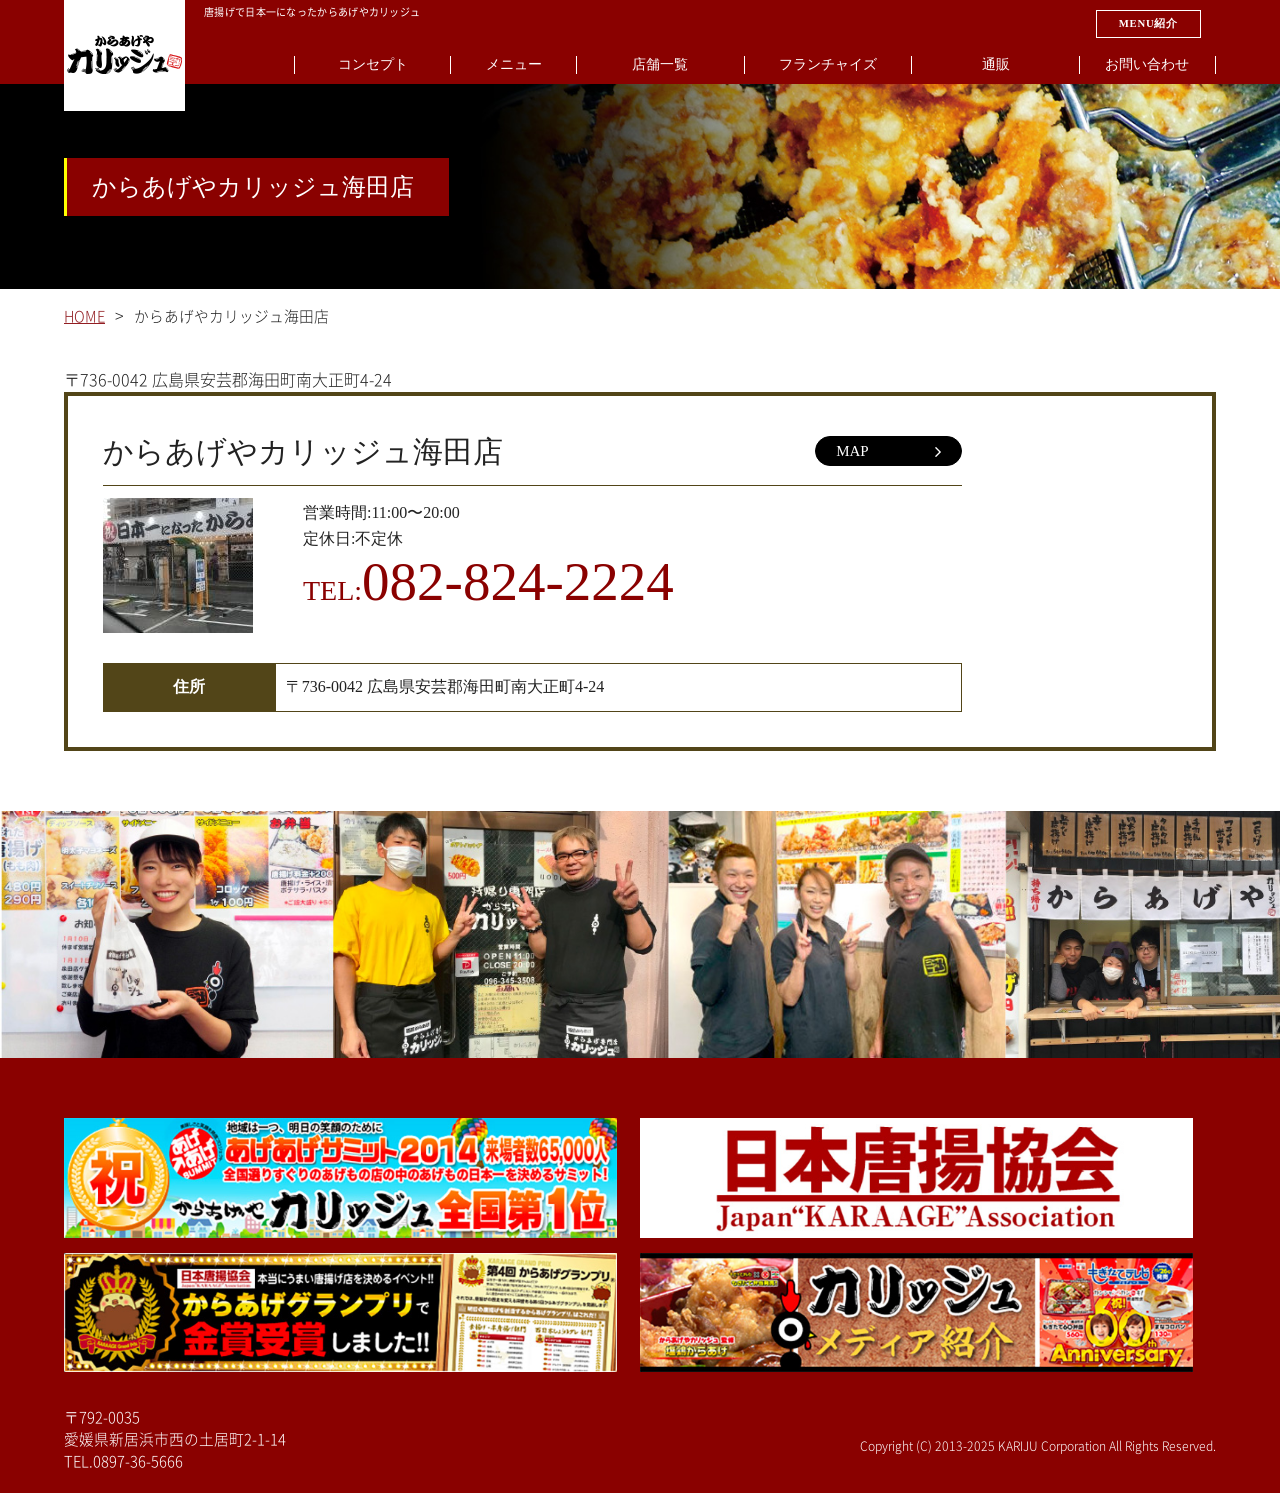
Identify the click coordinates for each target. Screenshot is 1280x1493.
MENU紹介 (1148, 23)
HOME (84, 316)
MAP (888, 452)
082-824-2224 (518, 581)
